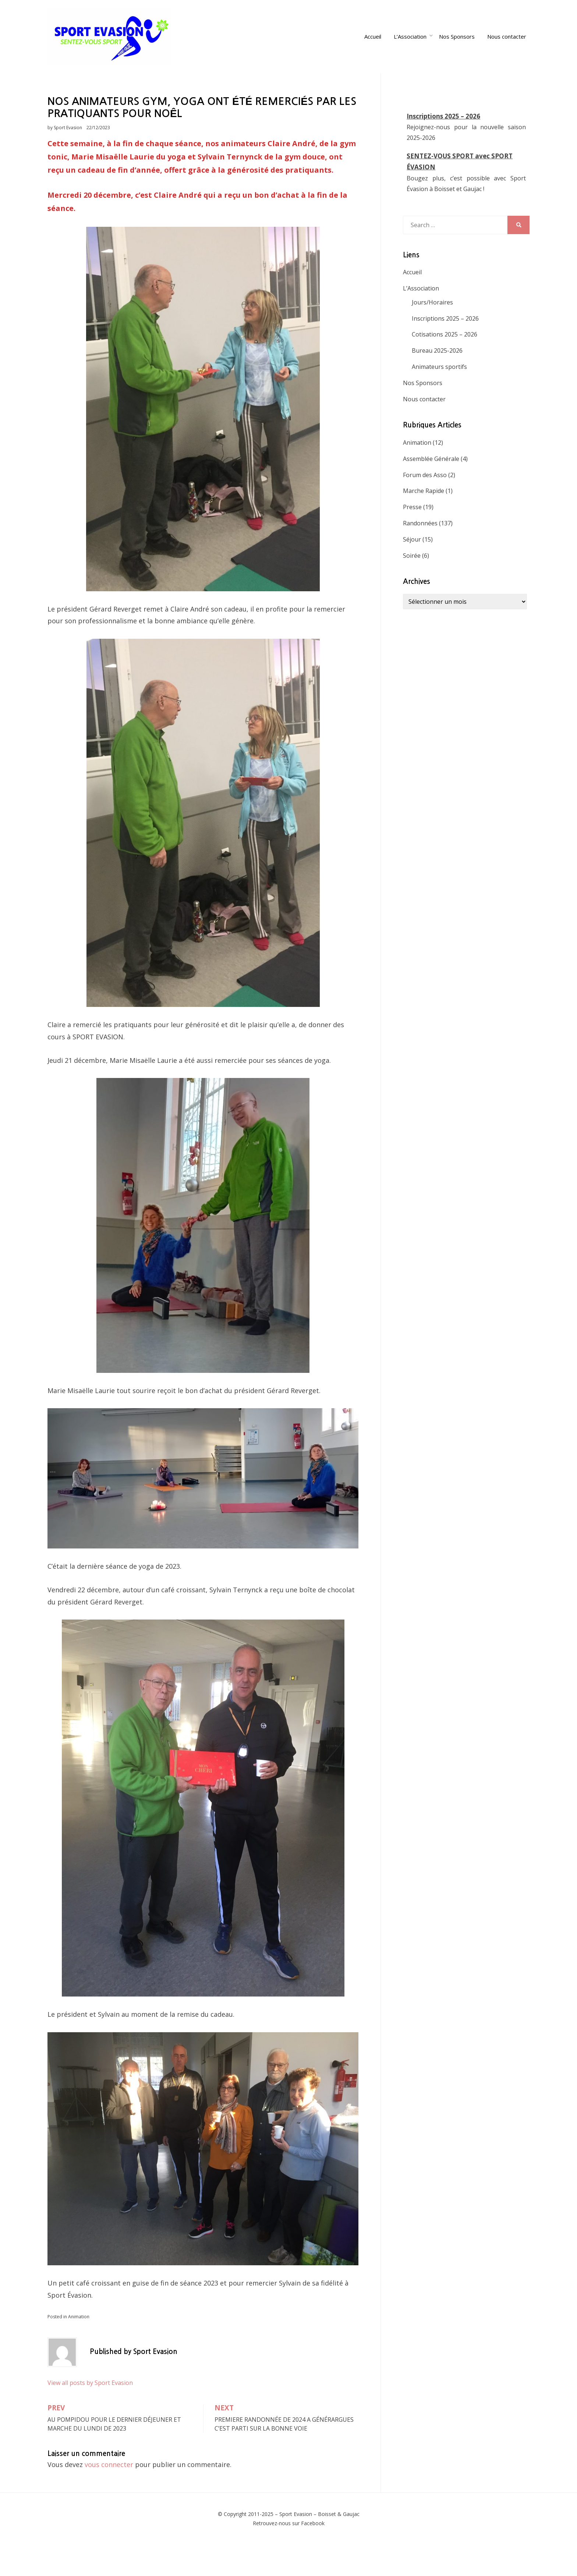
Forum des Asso (425, 506)
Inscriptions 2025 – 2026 (443, 147)
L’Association (413, 52)
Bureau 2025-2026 (437, 382)
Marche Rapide (423, 522)
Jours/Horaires (432, 334)
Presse (412, 538)
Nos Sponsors (460, 52)
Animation (78, 2348)
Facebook (313, 2554)
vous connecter (109, 2495)
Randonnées (420, 554)
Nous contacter (510, 52)
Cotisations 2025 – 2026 (444, 366)
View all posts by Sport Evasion (90, 2414)
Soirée (412, 587)
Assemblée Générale (431, 490)
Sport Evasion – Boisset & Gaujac (319, 2545)
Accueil (376, 52)
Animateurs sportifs (439, 398)
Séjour (412, 571)
